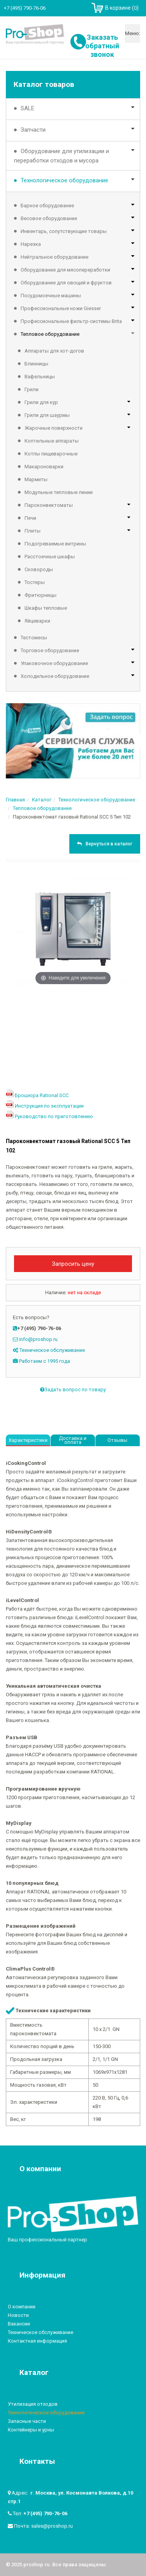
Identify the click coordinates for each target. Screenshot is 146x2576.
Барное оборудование (47, 205)
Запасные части (27, 2421)
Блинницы (36, 364)
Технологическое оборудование (64, 180)
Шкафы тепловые (46, 608)
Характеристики (28, 1440)
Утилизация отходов (33, 2404)
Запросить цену (73, 1263)
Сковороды (39, 569)
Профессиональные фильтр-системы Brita (71, 321)
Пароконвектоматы (49, 505)
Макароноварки (44, 466)
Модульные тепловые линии (59, 492)
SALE (27, 108)
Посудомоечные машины (51, 295)
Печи (30, 518)
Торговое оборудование (50, 650)
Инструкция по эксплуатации (49, 1106)
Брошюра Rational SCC (42, 1095)
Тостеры (35, 582)
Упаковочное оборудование (54, 663)
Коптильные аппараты (52, 441)
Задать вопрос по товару (73, 1389)
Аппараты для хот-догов (54, 351)
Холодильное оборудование (55, 676)
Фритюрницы (40, 595)
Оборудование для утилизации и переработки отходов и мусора (61, 156)
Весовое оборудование (49, 218)
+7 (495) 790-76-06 (45, 2513)
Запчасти (33, 129)
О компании (21, 2307)
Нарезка (31, 244)
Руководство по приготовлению (54, 1116)
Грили (32, 389)
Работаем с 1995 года (44, 1361)
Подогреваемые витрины (55, 544)
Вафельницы (40, 376)
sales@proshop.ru (52, 2526)
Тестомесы (34, 637)
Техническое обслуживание (52, 1350)
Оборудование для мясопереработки (65, 270)
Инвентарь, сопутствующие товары (64, 231)
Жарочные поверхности (54, 428)
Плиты (32, 531)
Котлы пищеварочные (51, 454)
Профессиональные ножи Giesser (61, 308)
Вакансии (19, 2324)
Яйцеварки (37, 621)
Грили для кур (41, 402)
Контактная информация (37, 2341)
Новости (18, 2315)
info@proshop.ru (38, 1339)
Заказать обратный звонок (102, 45)
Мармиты (36, 479)
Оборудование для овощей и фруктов (66, 283)
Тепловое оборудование (50, 334)
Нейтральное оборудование (54, 257)
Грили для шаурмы (47, 415)
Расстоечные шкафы (50, 556)
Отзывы (117, 1440)
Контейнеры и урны (31, 2430)
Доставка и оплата (72, 1440)
